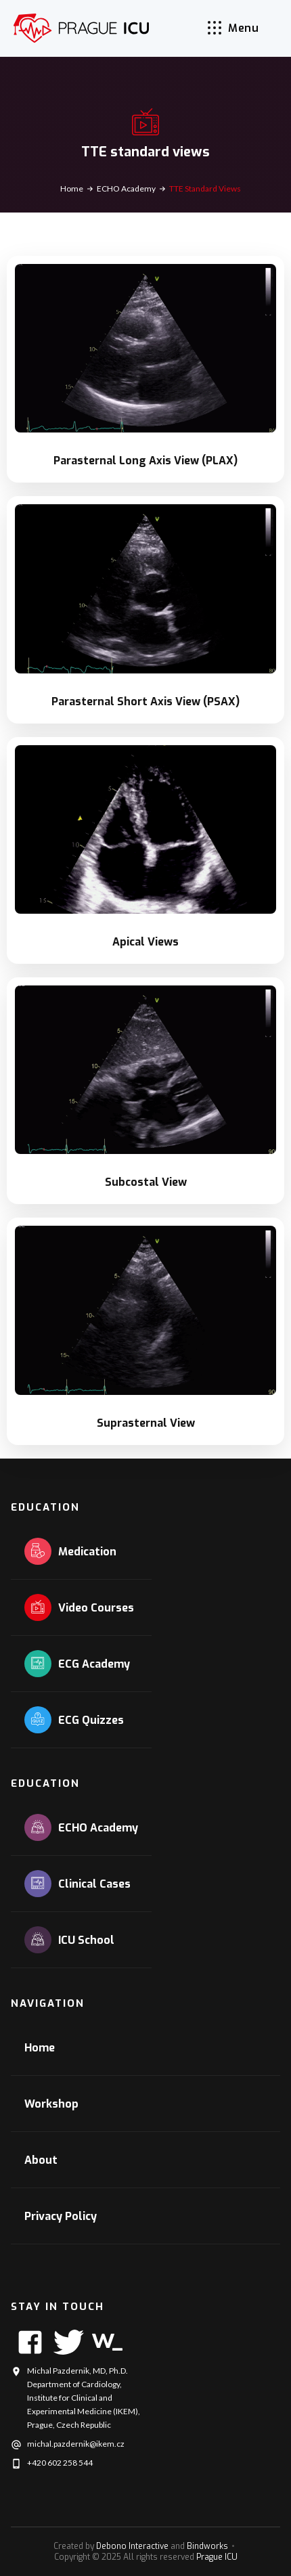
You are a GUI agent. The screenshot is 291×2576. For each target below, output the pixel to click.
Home (71, 188)
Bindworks (207, 2546)
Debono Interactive (132, 2546)
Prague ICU (217, 2557)
